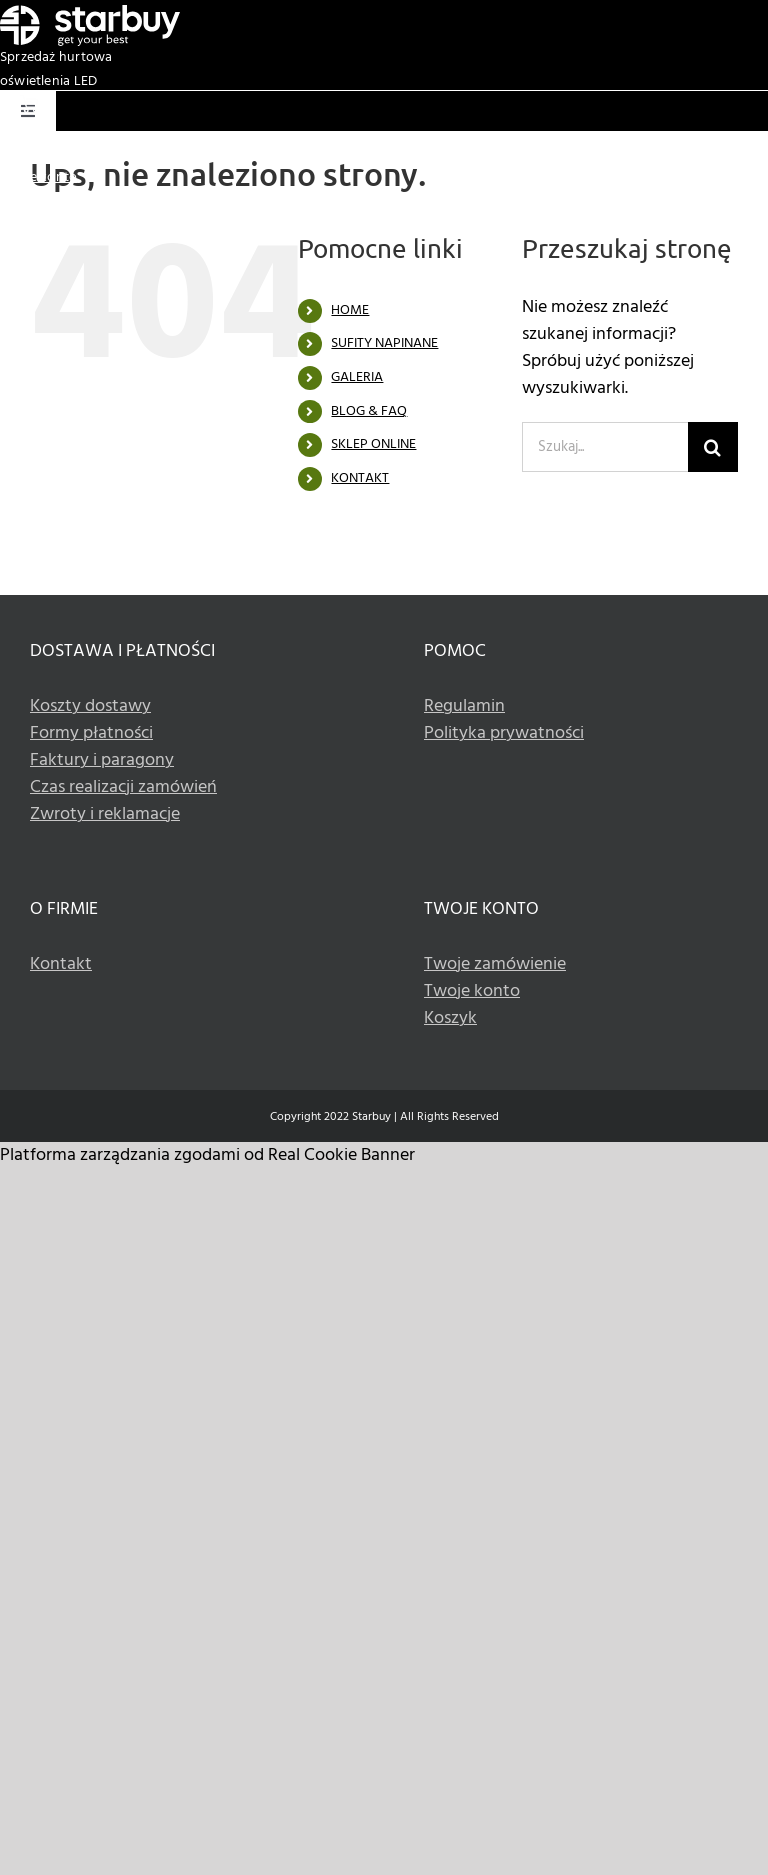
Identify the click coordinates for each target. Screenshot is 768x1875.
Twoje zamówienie (495, 964)
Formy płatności (91, 733)
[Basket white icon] (29, 103)
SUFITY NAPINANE (384, 343)
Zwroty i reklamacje (105, 814)
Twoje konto (38, 177)
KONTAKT (360, 478)
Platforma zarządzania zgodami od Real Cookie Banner (207, 1155)
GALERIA (357, 377)
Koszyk (21, 153)
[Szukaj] (713, 447)
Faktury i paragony (102, 760)
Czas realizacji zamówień (123, 787)
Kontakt (61, 964)
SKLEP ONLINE (373, 444)
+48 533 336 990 (718, 201)
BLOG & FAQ (369, 411)
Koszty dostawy (90, 706)
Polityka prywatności (504, 733)
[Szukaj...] (605, 447)
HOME (350, 310)
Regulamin (464, 706)
